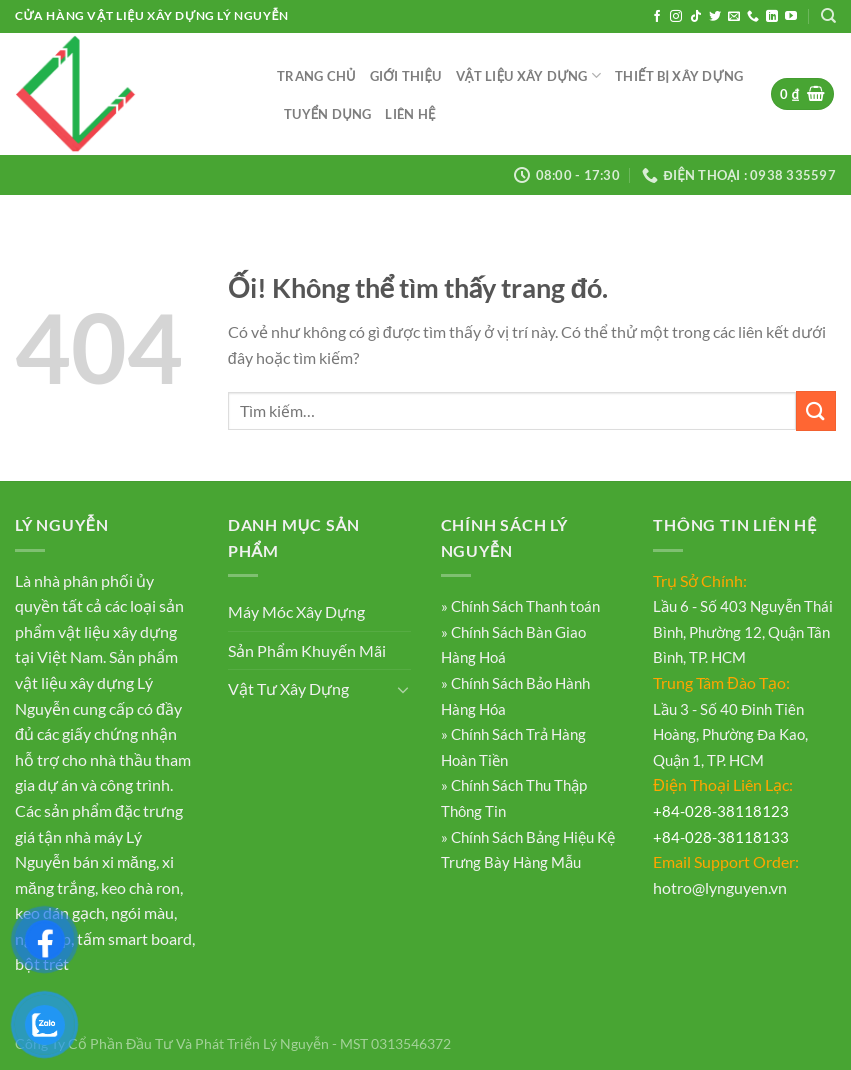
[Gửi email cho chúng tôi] (734, 17)
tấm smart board (134, 938)
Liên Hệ (410, 114)
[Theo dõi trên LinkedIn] (772, 17)
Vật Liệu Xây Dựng (529, 75)
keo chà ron (140, 887)
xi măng (129, 861)
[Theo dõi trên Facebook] (657, 17)
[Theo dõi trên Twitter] (715, 17)
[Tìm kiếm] (828, 16)
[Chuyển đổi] (403, 689)
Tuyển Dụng (327, 114)
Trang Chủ (316, 76)
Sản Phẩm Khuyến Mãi (307, 650)
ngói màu (142, 912)
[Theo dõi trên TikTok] (696, 17)
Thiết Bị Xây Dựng (679, 76)
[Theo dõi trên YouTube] (791, 17)
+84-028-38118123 (721, 811)
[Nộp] (816, 410)
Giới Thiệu (406, 76)
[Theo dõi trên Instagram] (676, 17)
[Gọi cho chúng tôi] (753, 17)
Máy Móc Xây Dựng (296, 611)
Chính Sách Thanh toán (524, 606)
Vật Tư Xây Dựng (288, 688)
